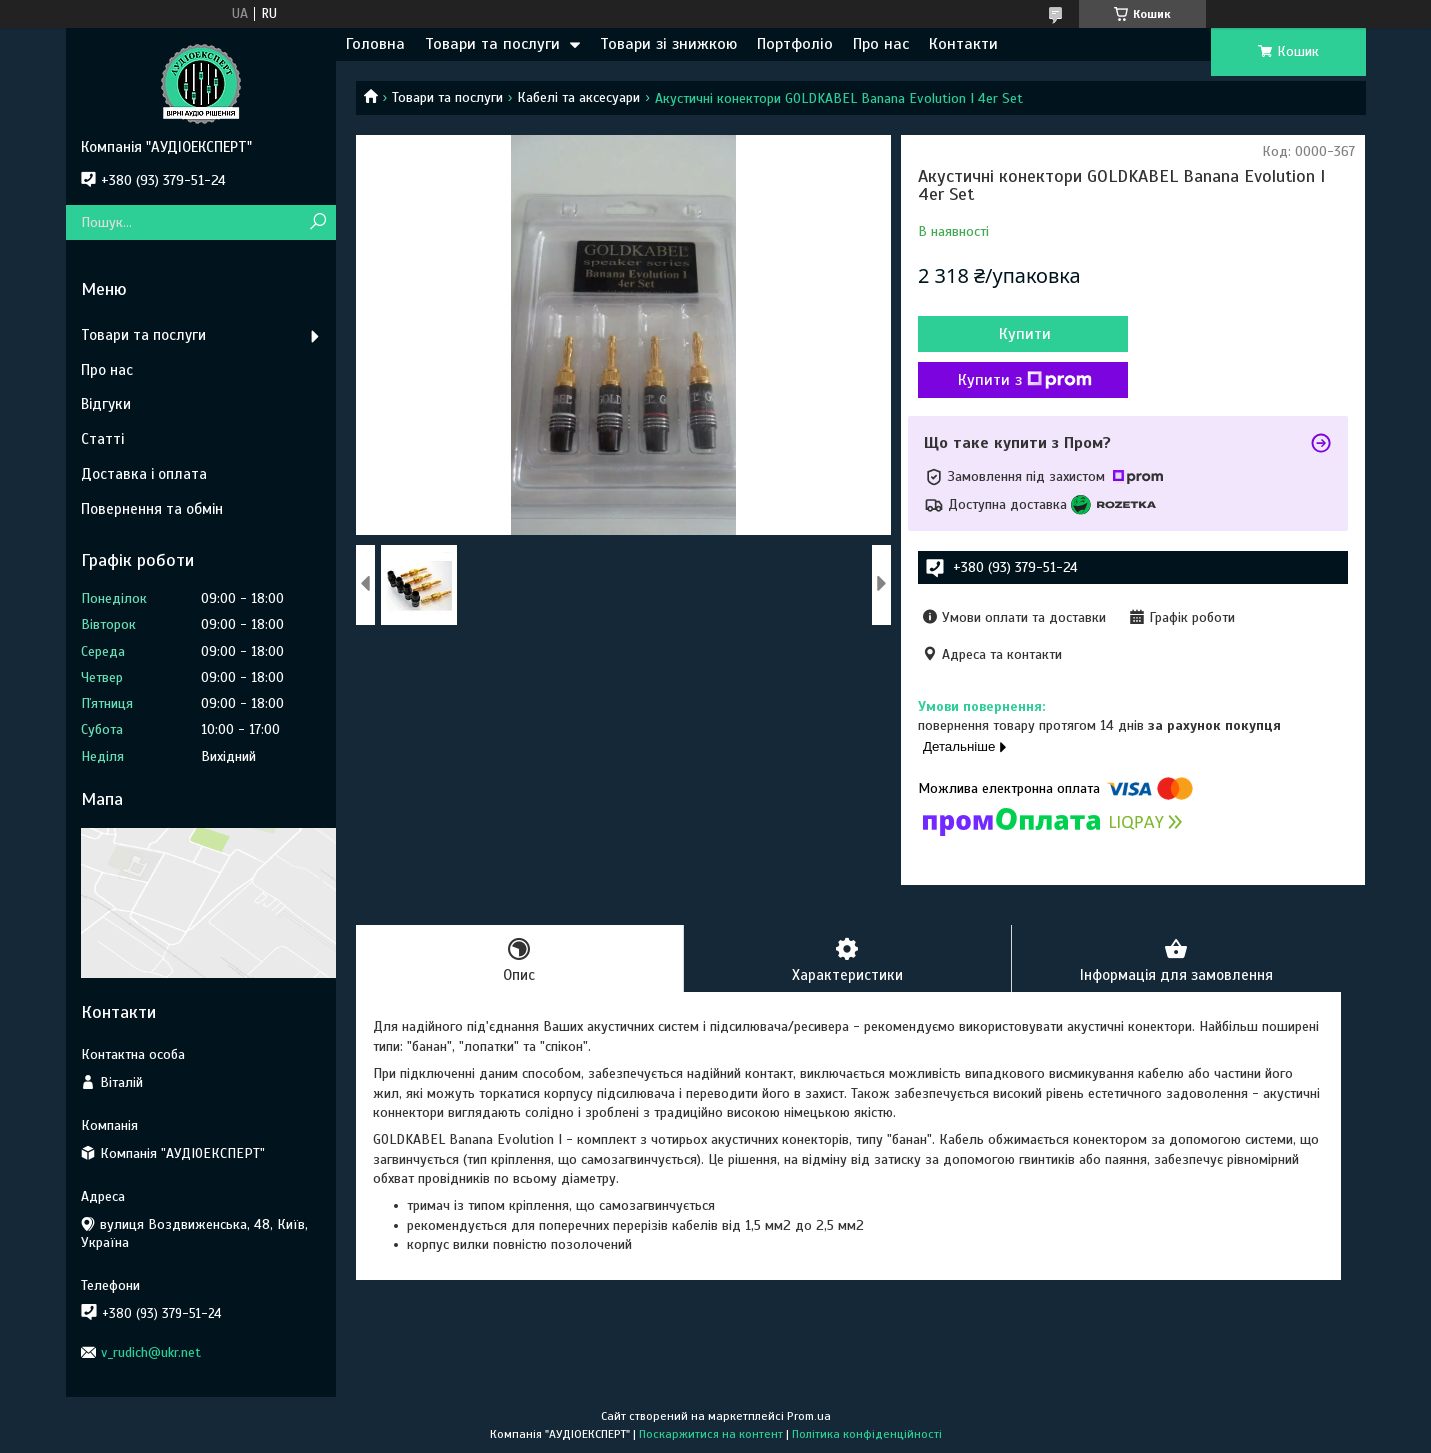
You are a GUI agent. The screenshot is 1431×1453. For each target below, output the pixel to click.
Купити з (1025, 380)
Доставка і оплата (144, 474)
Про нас (881, 44)
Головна (375, 44)
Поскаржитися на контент (711, 1434)
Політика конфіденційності (867, 1434)
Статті (102, 439)
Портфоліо (795, 44)
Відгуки (106, 404)
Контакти (963, 44)
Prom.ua (809, 1416)
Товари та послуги (492, 44)
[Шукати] (318, 222)
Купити (1025, 334)
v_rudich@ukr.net (151, 1352)
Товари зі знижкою (668, 44)
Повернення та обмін (152, 509)
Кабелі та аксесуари (578, 97)
